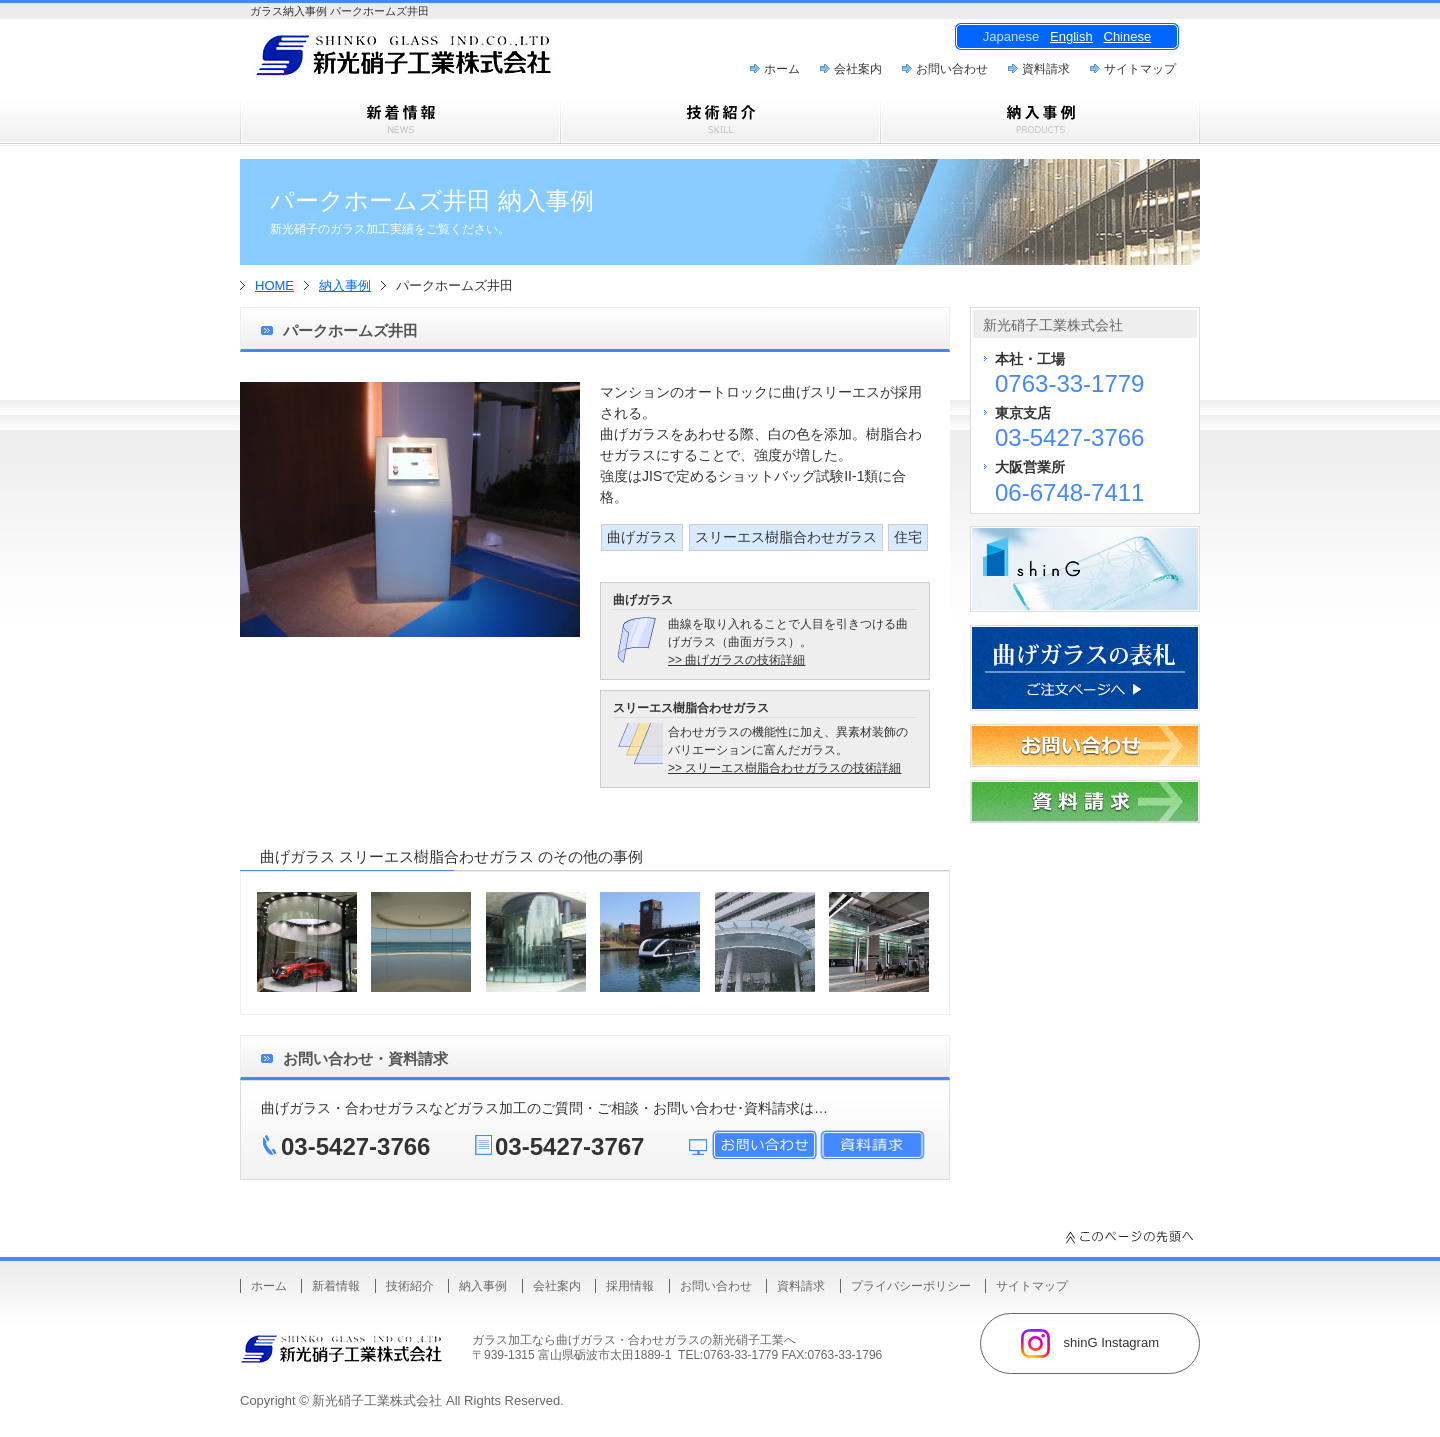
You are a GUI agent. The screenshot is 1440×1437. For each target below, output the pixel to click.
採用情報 (630, 1286)
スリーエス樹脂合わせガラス (786, 537)
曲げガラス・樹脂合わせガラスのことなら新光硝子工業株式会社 (440, 61)
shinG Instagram (1090, 1343)
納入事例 (345, 285)
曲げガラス (642, 537)
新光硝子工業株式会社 (377, 1400)
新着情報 (336, 1286)
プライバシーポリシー (911, 1286)
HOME (274, 285)
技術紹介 (410, 1286)
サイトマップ (1140, 69)
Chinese (1128, 36)
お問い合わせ (952, 69)
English (1071, 36)
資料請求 (1046, 69)
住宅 (908, 537)
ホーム (782, 69)
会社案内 (858, 69)
